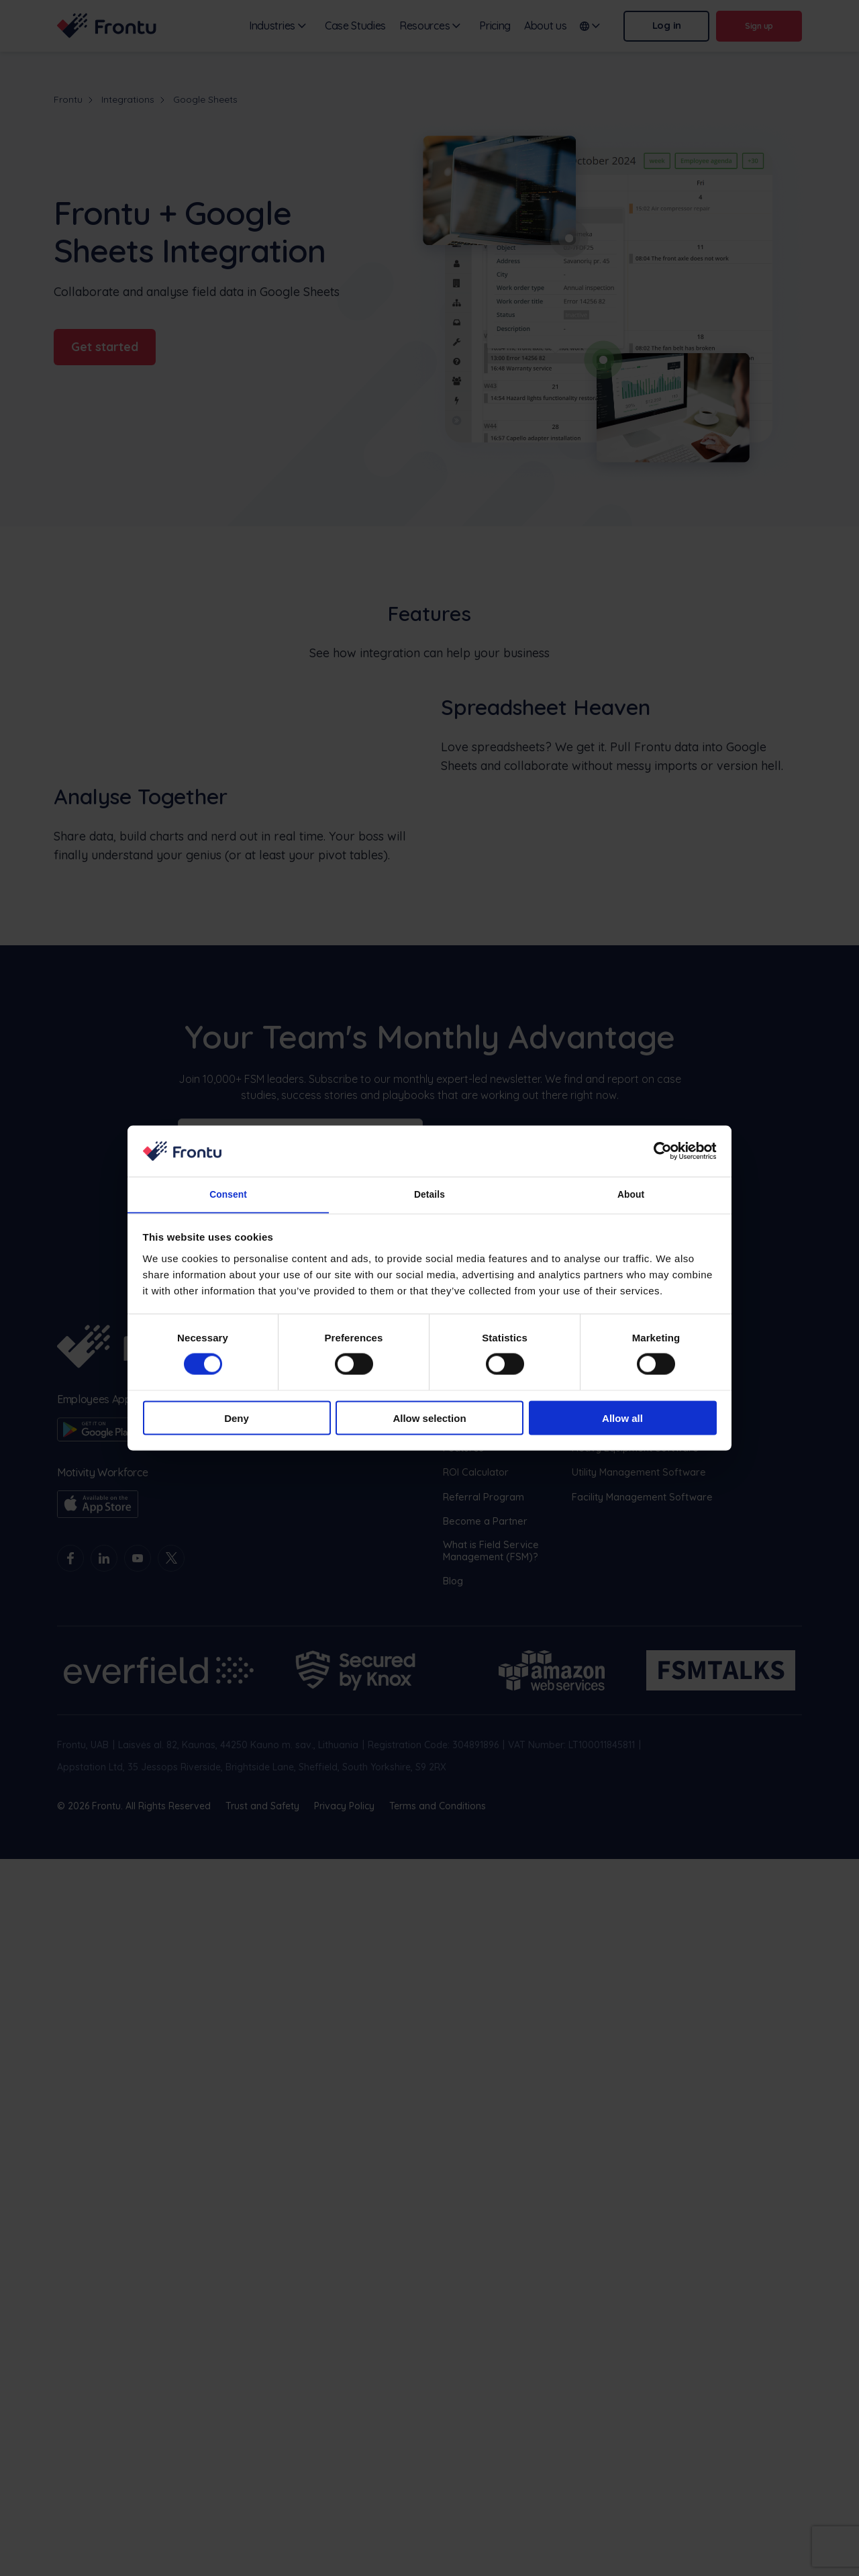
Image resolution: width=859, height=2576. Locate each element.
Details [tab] (429, 1194)
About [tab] (631, 1194)
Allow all (622, 1419)
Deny (236, 1419)
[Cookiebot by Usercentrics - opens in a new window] (658, 1150)
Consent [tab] (228, 1194)
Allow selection (429, 1419)
